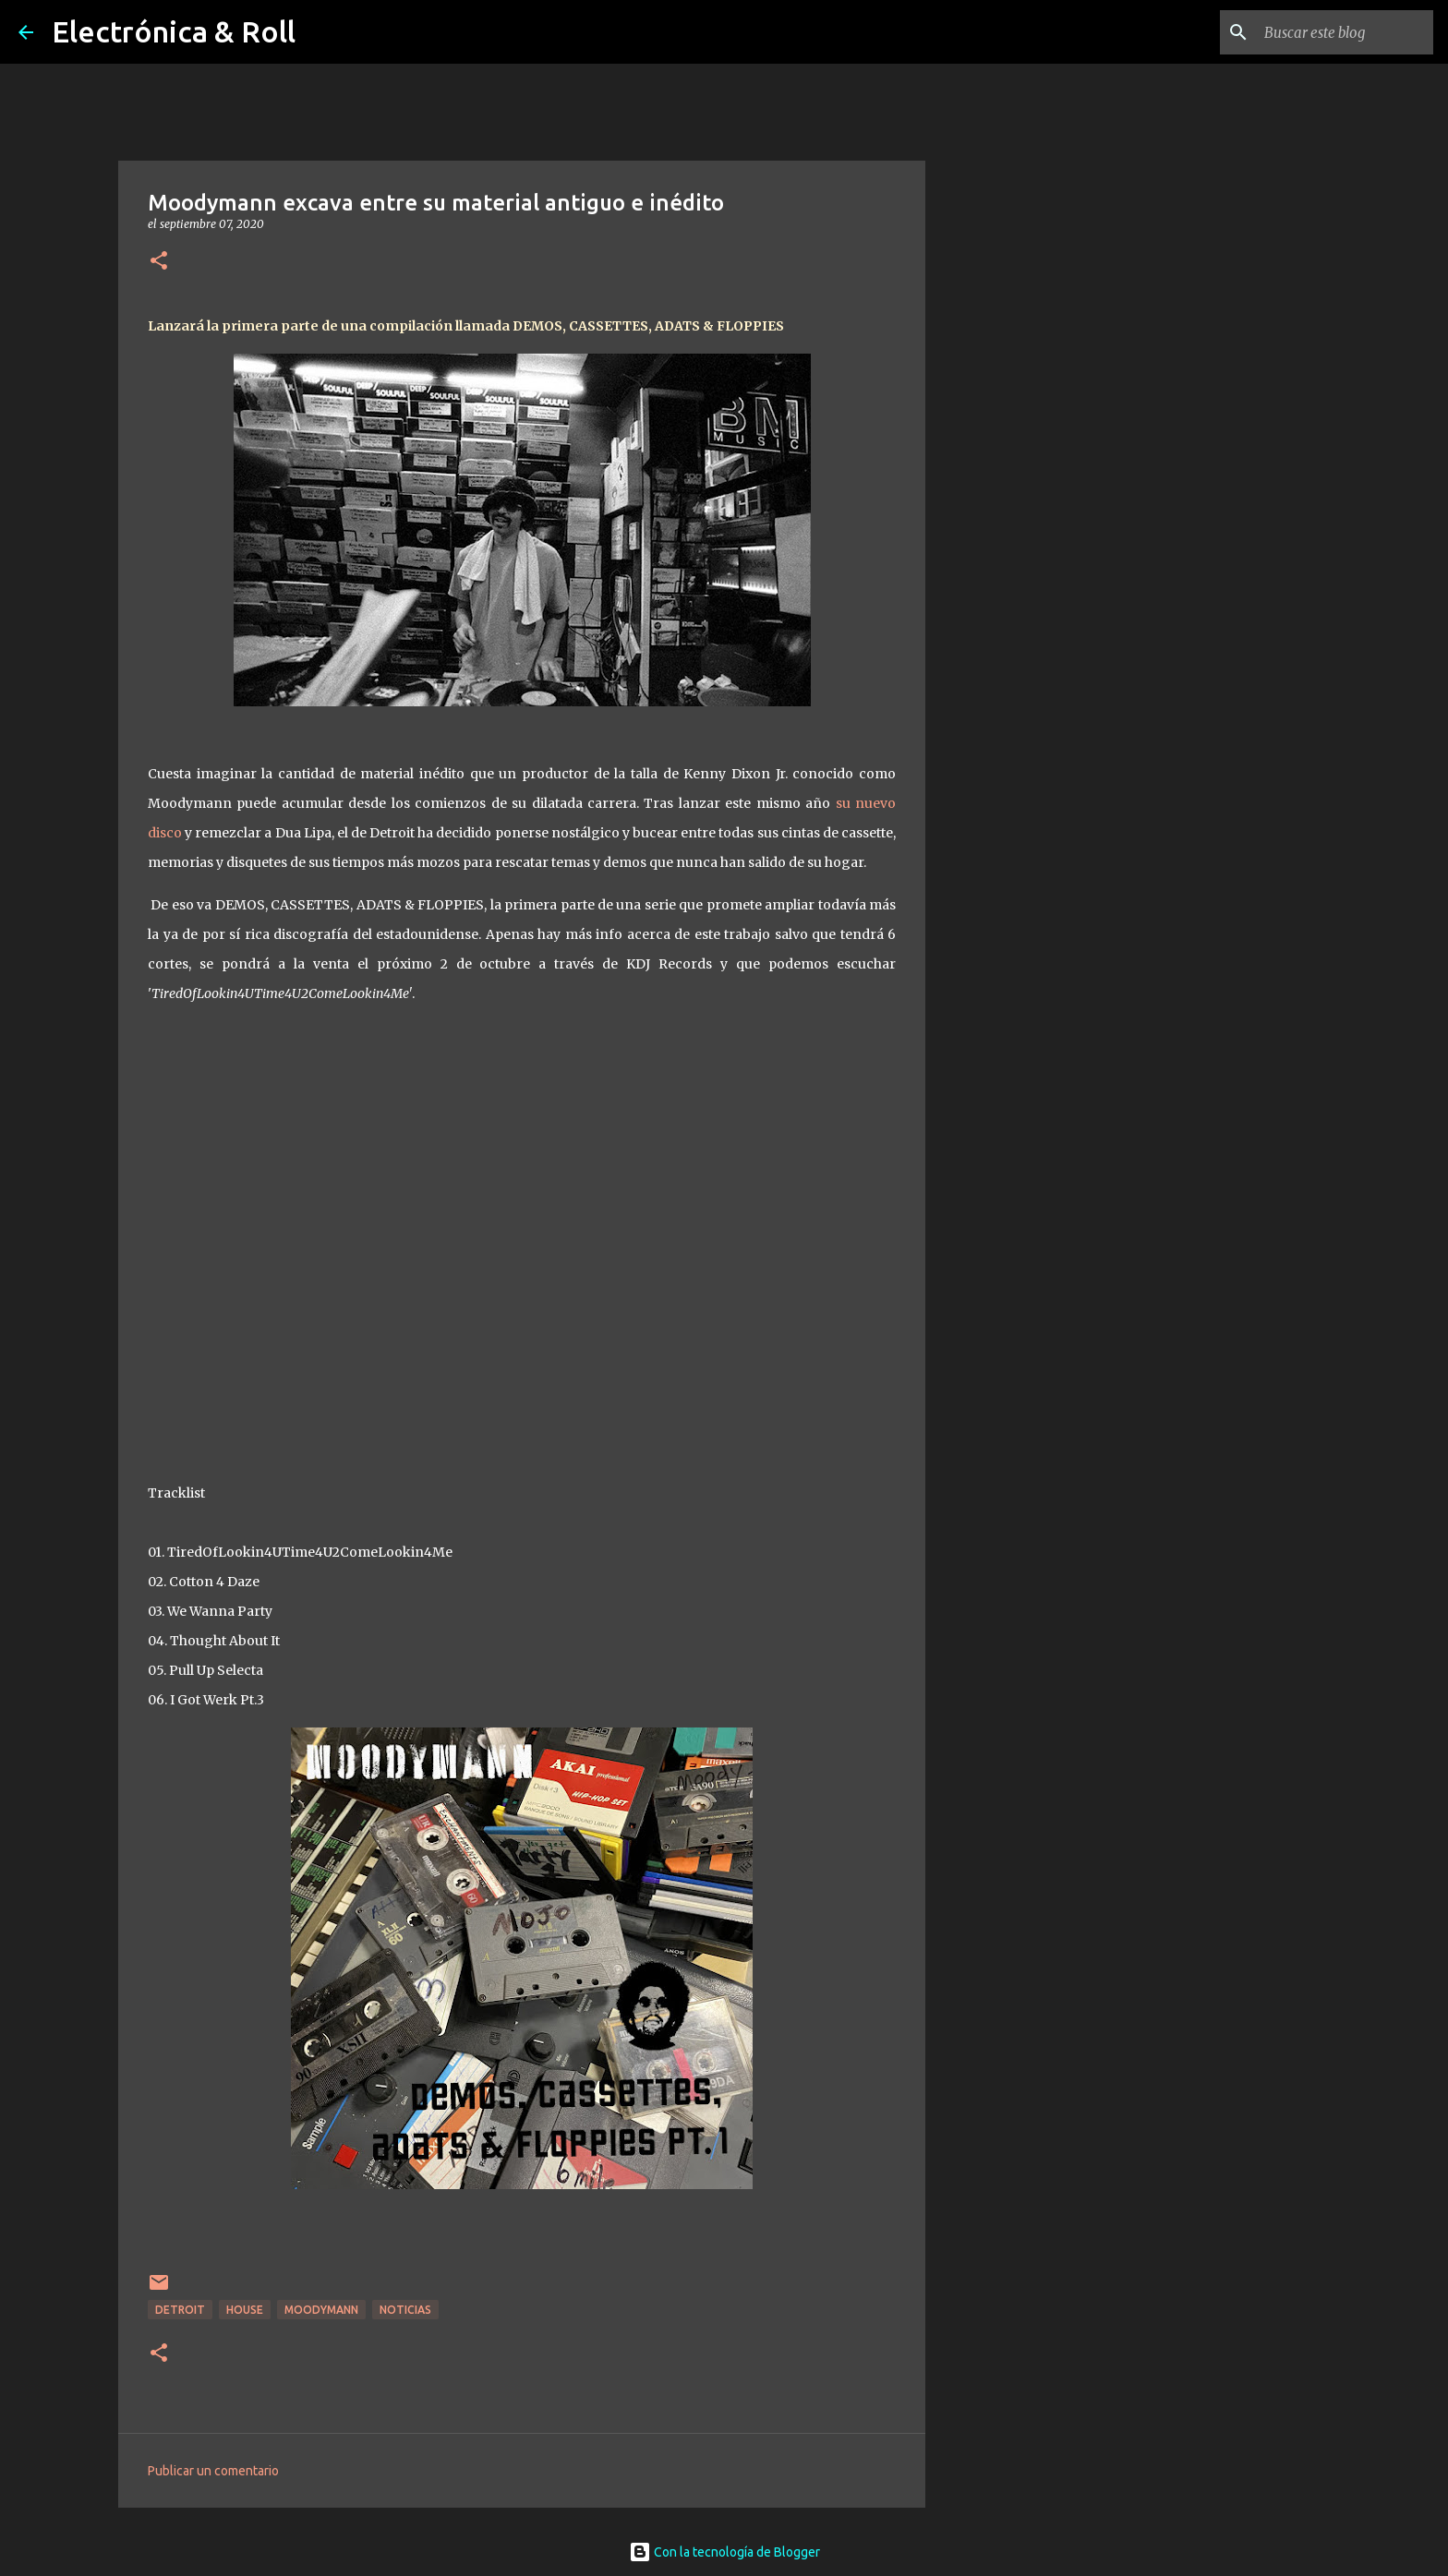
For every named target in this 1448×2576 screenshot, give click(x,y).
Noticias (405, 2310)
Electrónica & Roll (174, 31)
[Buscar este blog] (1336, 32)
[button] (159, 261)
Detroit (180, 2310)
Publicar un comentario (213, 2470)
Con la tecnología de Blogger (724, 2552)
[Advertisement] (1019, 798)
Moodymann (321, 2310)
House (244, 2310)
